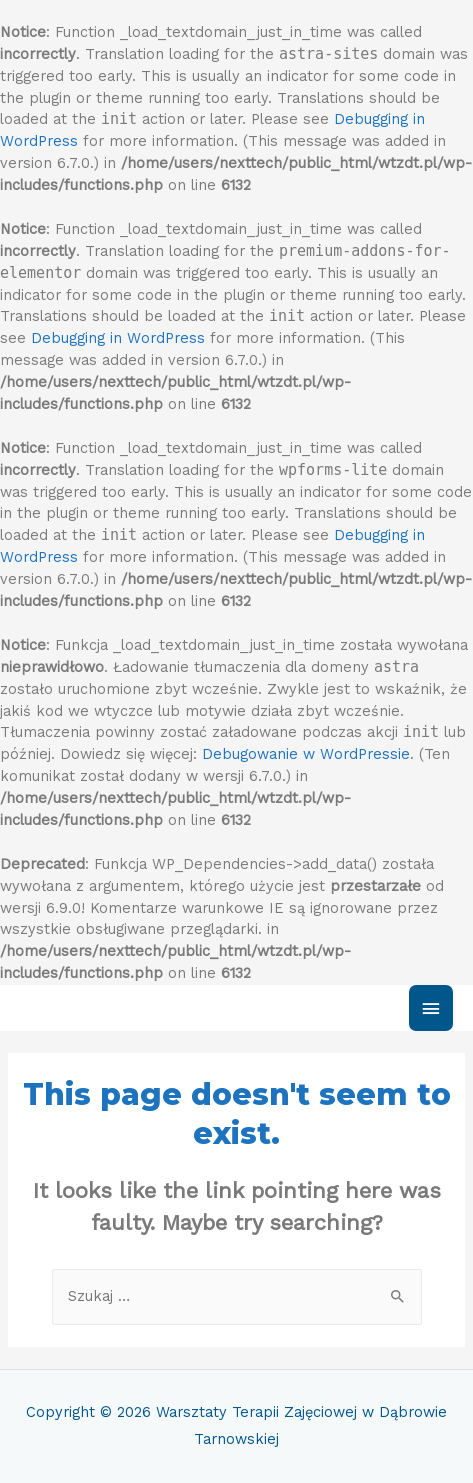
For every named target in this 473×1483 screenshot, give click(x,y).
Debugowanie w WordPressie (306, 754)
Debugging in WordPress (118, 338)
